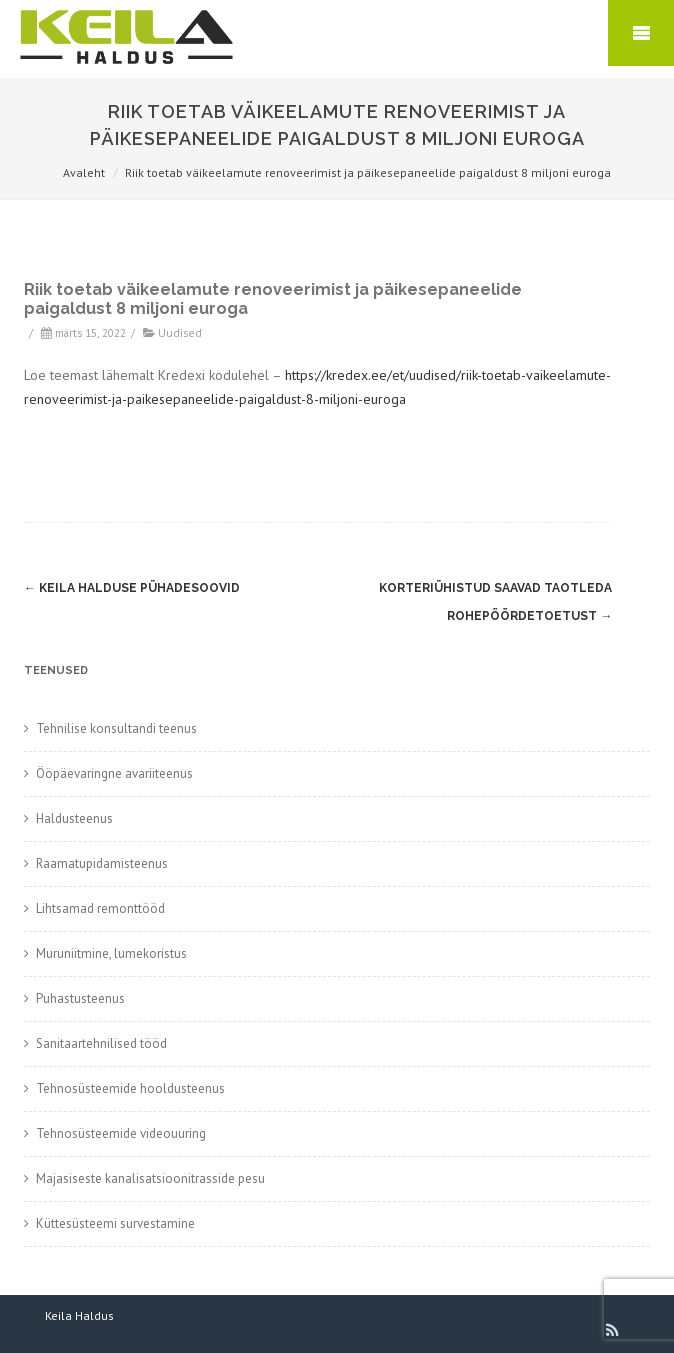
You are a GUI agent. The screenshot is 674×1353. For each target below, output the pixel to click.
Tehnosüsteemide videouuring (121, 1133)
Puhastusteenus (80, 998)
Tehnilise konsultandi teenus (116, 728)
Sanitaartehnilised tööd (101, 1043)
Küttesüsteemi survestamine (115, 1223)
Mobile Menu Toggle (641, 33)
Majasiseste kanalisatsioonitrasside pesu (150, 1178)
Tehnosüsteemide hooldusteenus (130, 1088)
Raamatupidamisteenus (102, 863)
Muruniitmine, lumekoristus (111, 953)
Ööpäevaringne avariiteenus (114, 773)
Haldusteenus (74, 818)
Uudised (180, 332)
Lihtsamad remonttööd (100, 908)
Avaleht (84, 172)
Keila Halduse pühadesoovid (132, 588)
